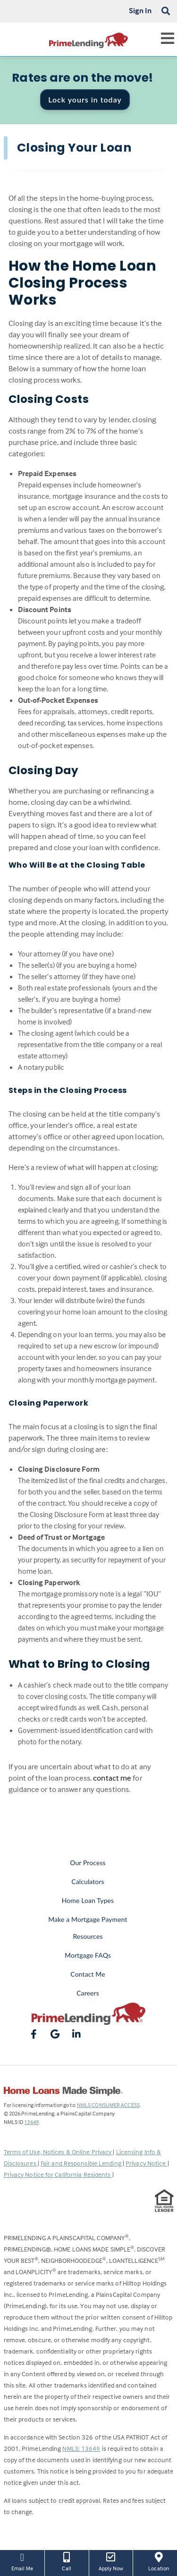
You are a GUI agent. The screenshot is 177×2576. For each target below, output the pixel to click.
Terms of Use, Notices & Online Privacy (58, 2152)
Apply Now (111, 2561)
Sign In (140, 10)
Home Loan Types (88, 1900)
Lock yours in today (85, 99)
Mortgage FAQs (88, 1955)
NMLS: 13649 (81, 2448)
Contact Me (87, 1974)
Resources (87, 1936)
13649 (31, 2121)
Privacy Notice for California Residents (58, 2174)
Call (67, 2561)
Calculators (87, 1881)
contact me (112, 1778)
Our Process (88, 1863)
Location (158, 2561)
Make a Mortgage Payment (87, 1919)
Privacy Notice (147, 2163)
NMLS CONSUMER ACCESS (108, 2104)
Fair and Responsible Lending (82, 2163)
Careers (87, 1993)
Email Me (22, 2561)
